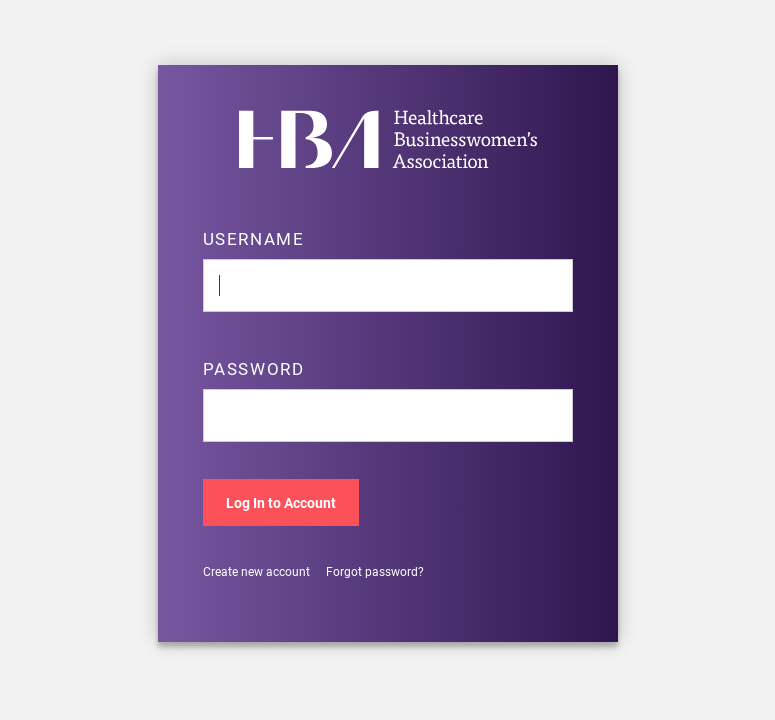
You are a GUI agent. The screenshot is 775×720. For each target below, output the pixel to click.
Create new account (256, 571)
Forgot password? (375, 571)
